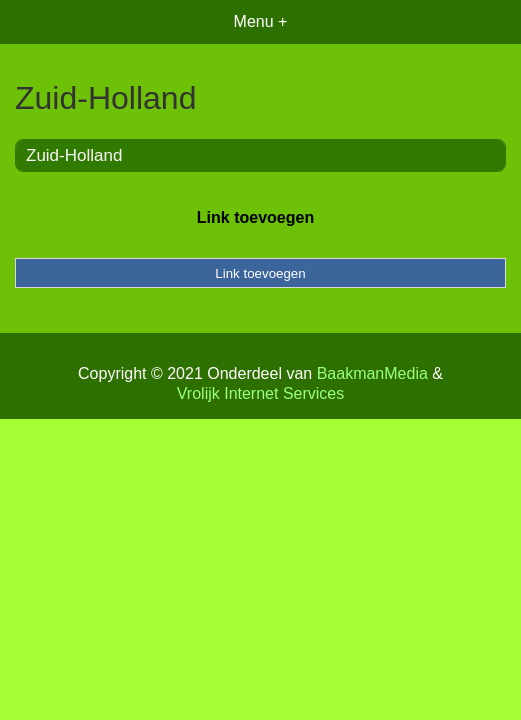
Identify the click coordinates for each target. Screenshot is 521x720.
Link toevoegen (255, 217)
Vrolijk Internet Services (260, 393)
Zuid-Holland (74, 155)
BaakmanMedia (372, 373)
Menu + (261, 21)
